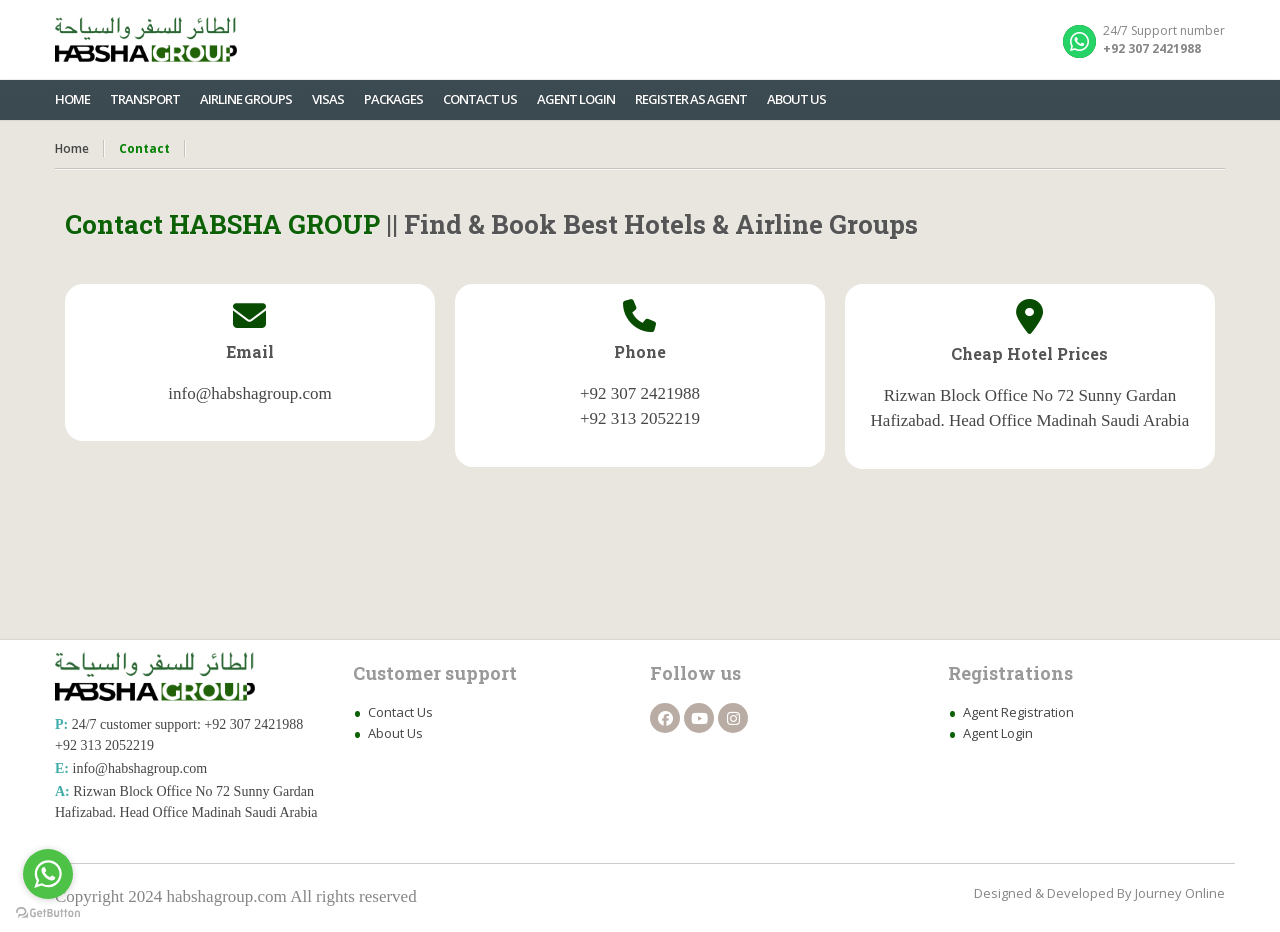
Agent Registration (1018, 712)
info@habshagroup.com (140, 768)
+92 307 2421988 (253, 724)
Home (72, 148)
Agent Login (998, 733)
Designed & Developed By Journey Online (1099, 893)
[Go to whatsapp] (48, 874)
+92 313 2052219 (104, 745)
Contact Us (400, 712)
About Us (395, 733)
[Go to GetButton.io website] (48, 912)
